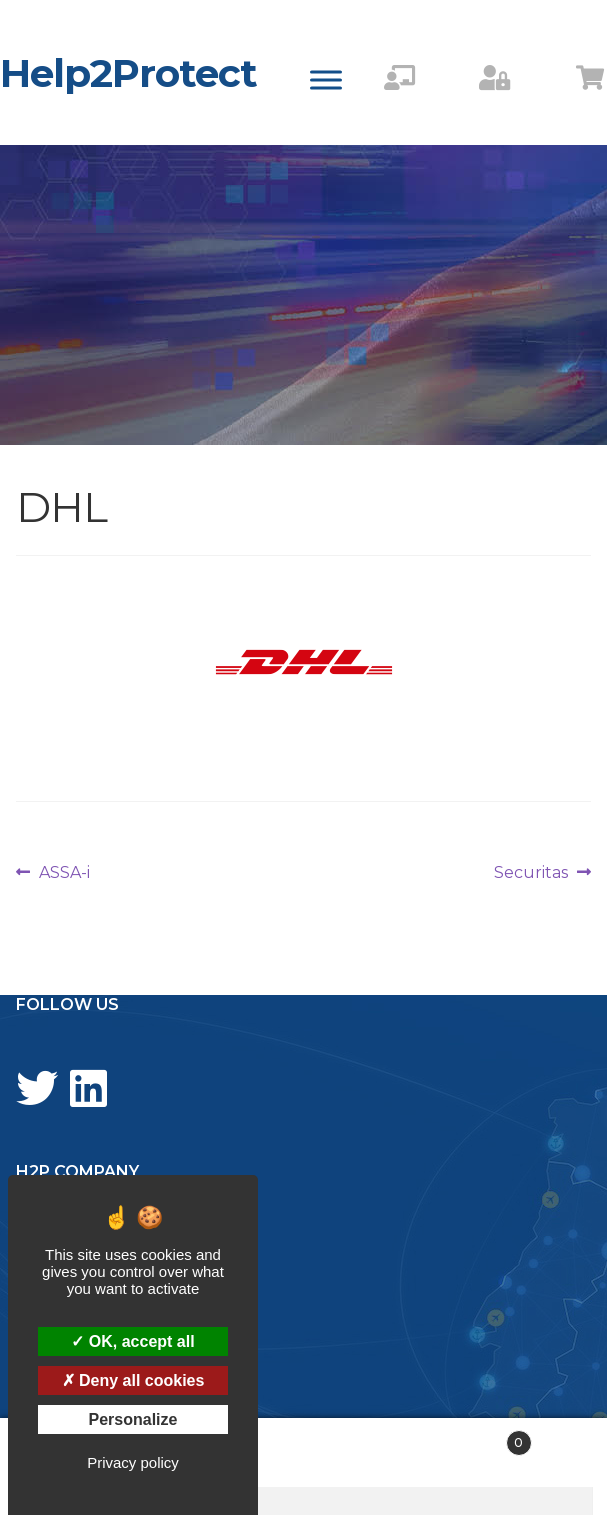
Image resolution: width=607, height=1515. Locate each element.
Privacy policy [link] (133, 1462)
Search (303, 1453)
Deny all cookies (133, 1380)
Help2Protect (128, 73)
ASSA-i (64, 873)
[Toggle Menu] (326, 79)
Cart (468, 1439)
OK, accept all (132, 1341)
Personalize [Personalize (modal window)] (133, 1419)
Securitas (531, 873)
